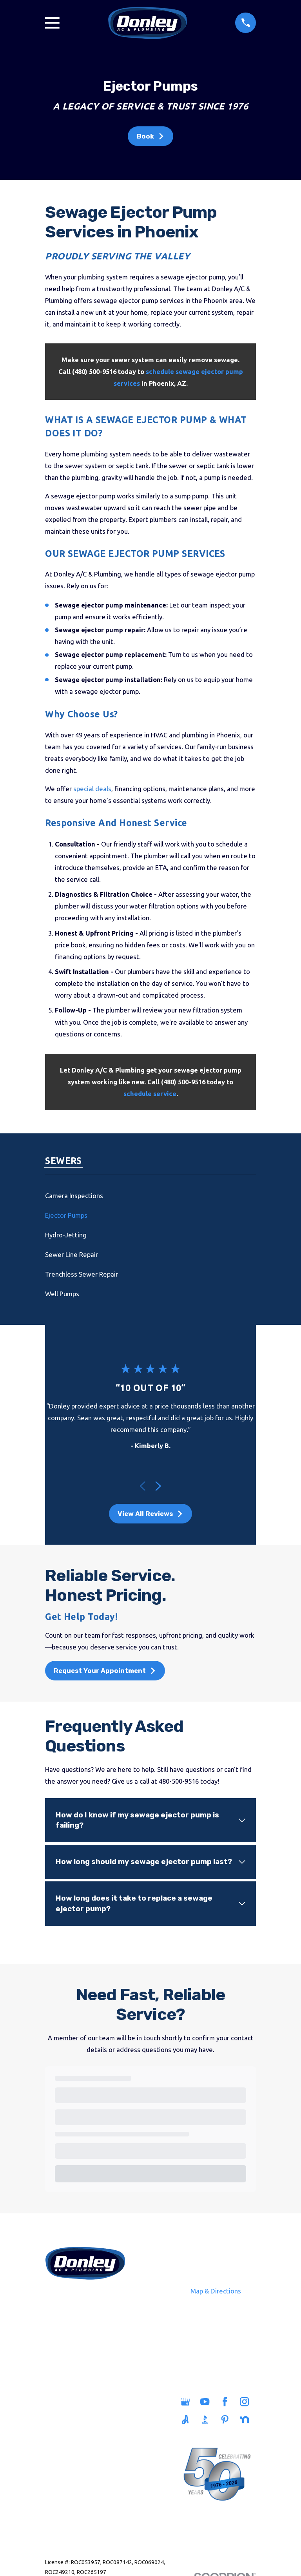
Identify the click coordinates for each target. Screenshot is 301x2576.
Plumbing (63, 2420)
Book (151, 136)
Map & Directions (215, 2291)
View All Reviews (150, 1514)
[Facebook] (226, 2401)
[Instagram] (245, 2401)
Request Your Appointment (105, 1671)
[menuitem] (150, 1196)
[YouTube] (206, 2401)
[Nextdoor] (245, 2419)
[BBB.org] (206, 2419)
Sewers (63, 2437)
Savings (107, 2432)
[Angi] (186, 2419)
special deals (92, 788)
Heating (63, 2454)
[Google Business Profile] (186, 2401)
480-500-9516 (85, 2298)
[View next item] (158, 1486)
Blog (106, 2466)
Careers (106, 2449)
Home (63, 2402)
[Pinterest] (226, 2419)
